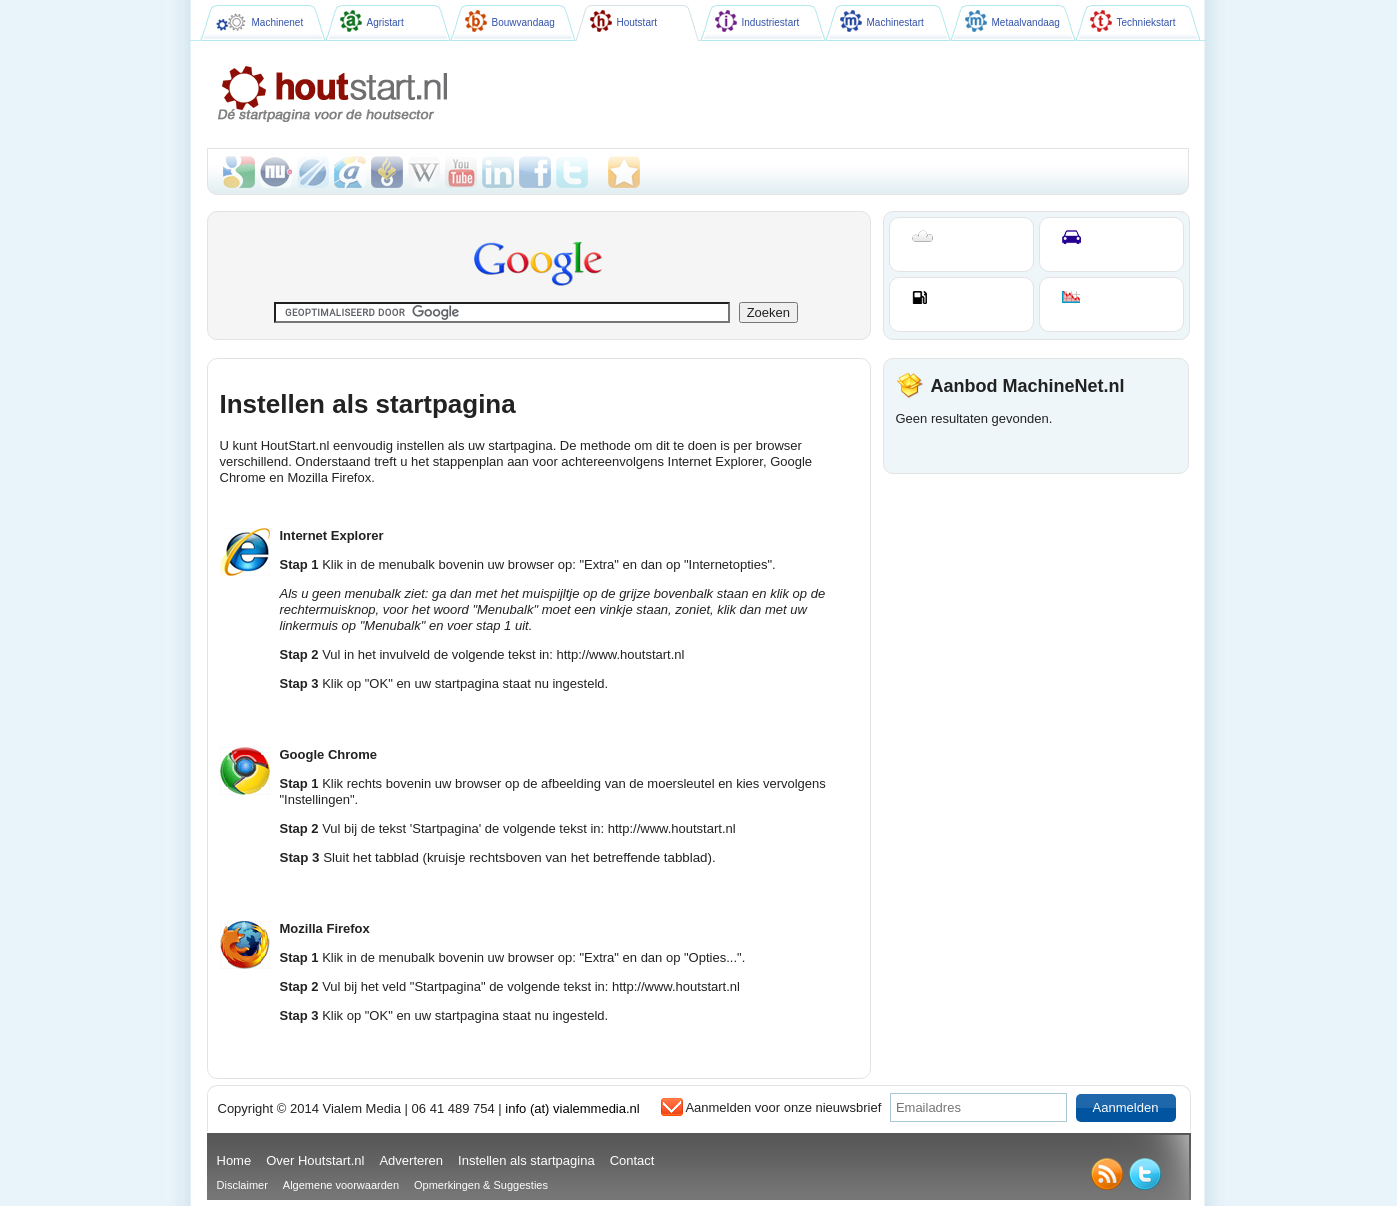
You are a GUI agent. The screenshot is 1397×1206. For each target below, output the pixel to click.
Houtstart (624, 21)
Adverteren (411, 1160)
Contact (632, 1160)
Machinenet (259, 22)
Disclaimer (242, 1185)
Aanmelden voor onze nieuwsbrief (783, 1107)
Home (234, 1160)
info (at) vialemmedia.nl (572, 1108)
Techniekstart (1133, 21)
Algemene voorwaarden (341, 1185)
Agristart (372, 21)
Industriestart (757, 21)
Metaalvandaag (1012, 21)
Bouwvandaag (510, 21)
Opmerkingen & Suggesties (481, 1185)
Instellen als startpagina (526, 1160)
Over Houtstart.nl (315, 1160)
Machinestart (882, 21)
